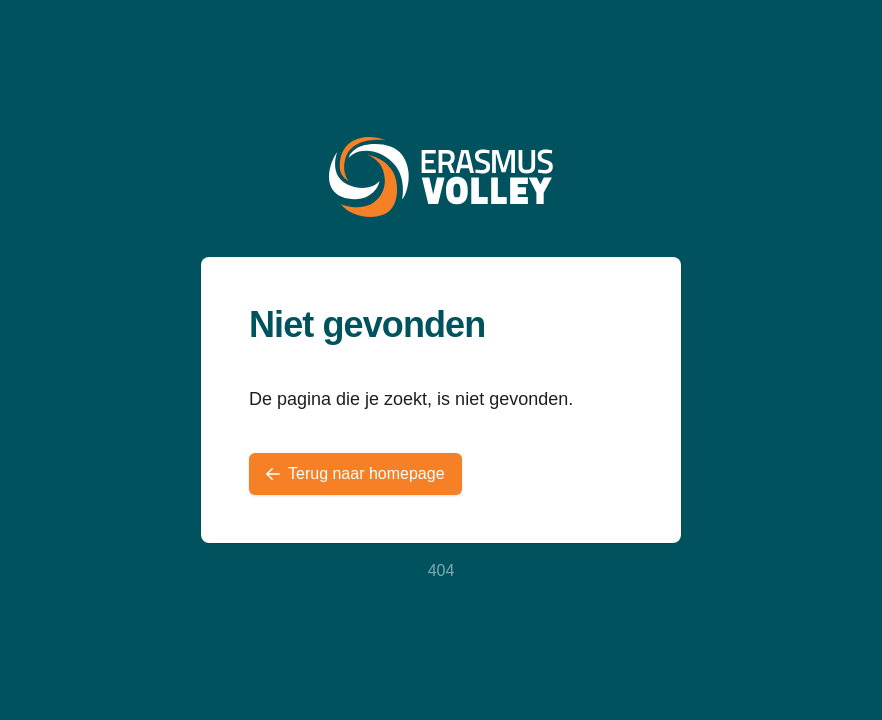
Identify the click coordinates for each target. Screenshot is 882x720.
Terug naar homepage (355, 473)
